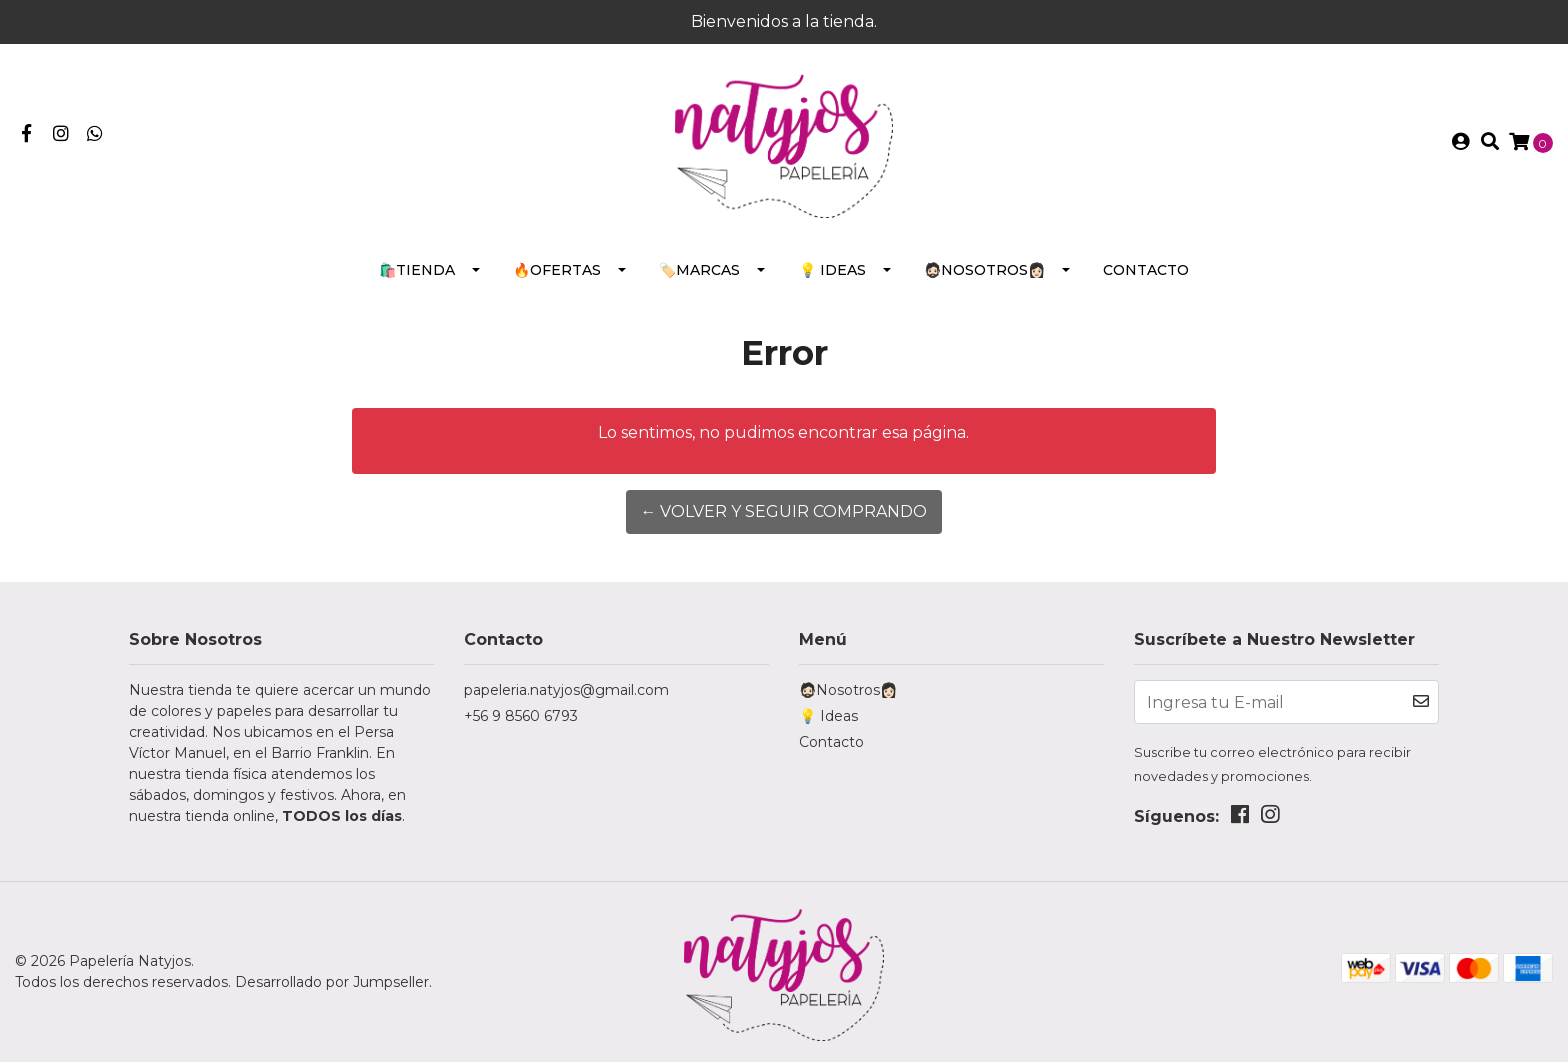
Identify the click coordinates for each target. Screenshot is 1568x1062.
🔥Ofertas (557, 270)
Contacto (1146, 270)
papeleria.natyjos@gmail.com (566, 690)
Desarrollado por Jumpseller (332, 982)
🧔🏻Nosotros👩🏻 (984, 270)
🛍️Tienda (417, 270)
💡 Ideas (832, 270)
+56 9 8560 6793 (521, 716)
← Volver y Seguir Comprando (783, 511)
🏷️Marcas (699, 270)
